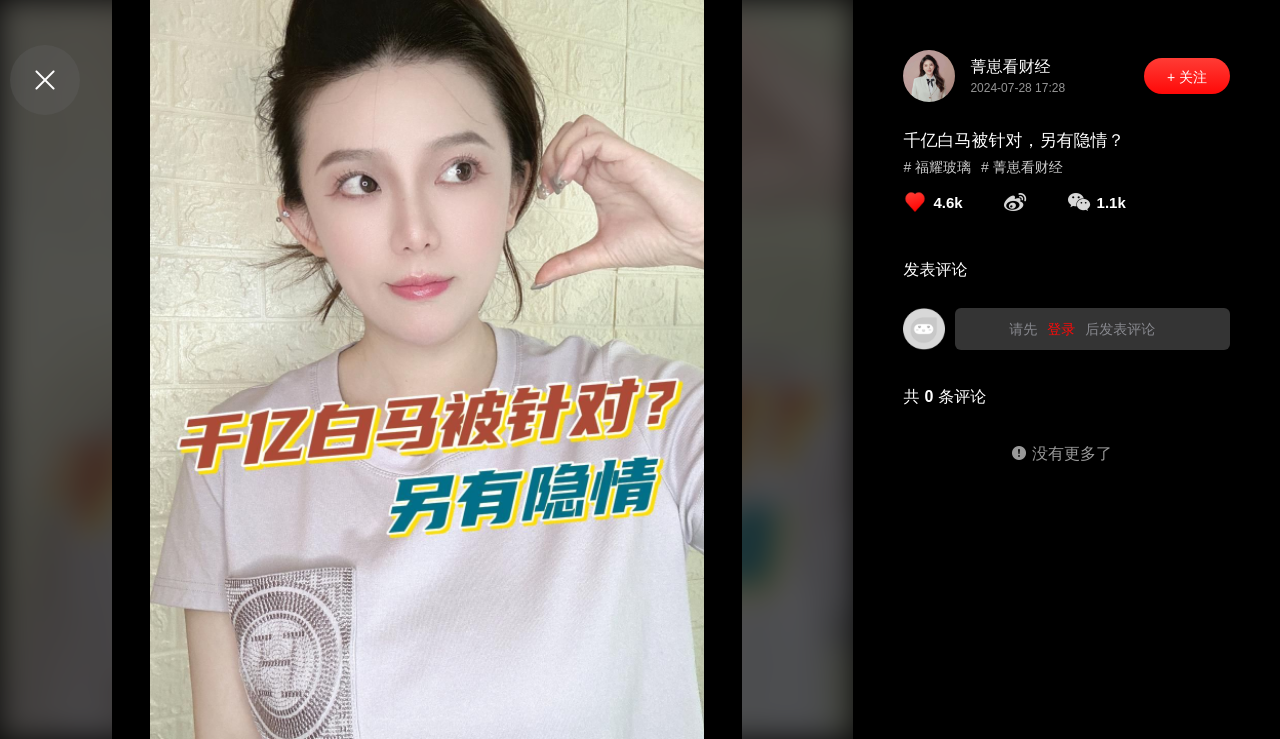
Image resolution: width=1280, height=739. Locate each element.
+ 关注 (1187, 77)
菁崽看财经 (1010, 66)
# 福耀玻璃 (937, 167)
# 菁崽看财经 (1022, 167)
